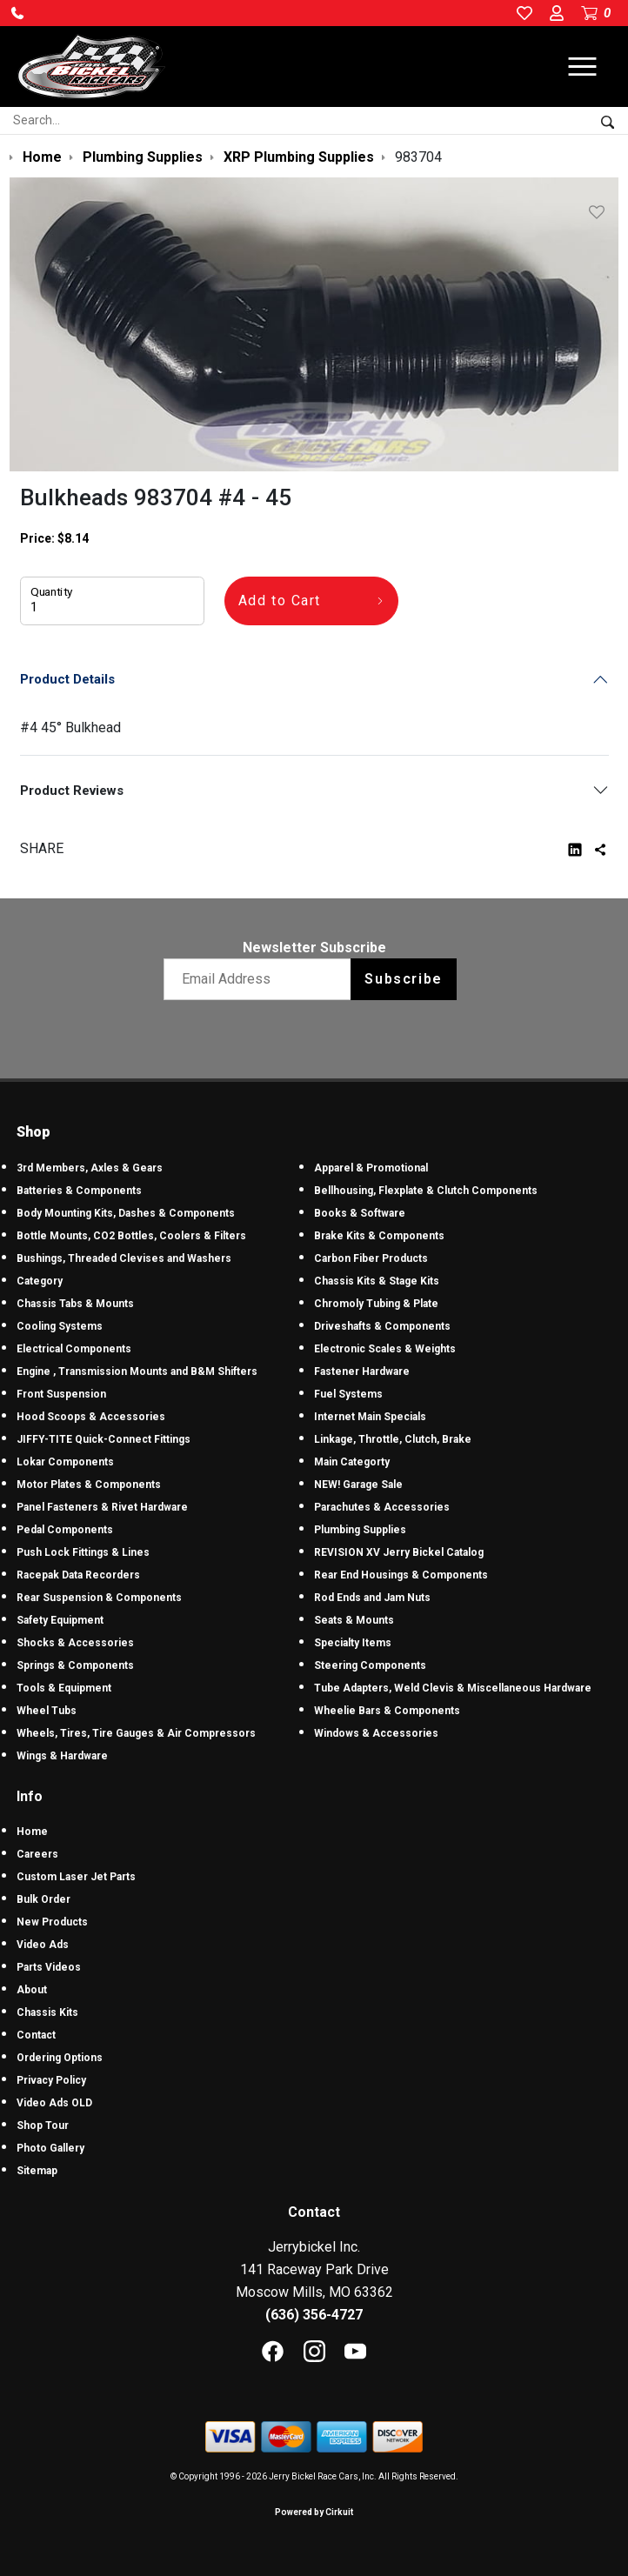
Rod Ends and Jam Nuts (372, 1598)
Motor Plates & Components (89, 1484)
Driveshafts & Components (382, 1326)
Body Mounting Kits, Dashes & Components (126, 1213)
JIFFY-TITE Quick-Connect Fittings (103, 1439)
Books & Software (359, 1213)
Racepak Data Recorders (78, 1575)
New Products (52, 1922)
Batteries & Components (79, 1191)
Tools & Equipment (64, 1688)
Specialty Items (352, 1643)
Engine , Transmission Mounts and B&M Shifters (137, 1371)
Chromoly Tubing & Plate (376, 1304)
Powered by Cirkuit (314, 2512)
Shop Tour (43, 2125)
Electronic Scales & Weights (385, 1349)
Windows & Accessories (376, 1733)
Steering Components (370, 1665)
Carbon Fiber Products (371, 1258)
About (32, 1990)
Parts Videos (49, 1967)
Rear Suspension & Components (99, 1598)
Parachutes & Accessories (382, 1507)
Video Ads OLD (54, 2103)
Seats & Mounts (354, 1620)
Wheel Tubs (47, 1711)
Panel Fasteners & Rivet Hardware (102, 1507)
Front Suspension (61, 1394)
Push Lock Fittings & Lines (83, 1552)
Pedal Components (65, 1530)
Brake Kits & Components (379, 1236)
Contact (36, 2035)
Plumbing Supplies (360, 1530)
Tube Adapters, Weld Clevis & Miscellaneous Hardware (452, 1688)
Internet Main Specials (370, 1417)
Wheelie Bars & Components (387, 1711)
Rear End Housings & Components (401, 1575)
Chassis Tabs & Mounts (75, 1304)
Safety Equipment (60, 1620)
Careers (37, 1854)
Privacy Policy (51, 2080)
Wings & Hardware (62, 1756)
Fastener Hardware (362, 1371)
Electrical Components (74, 1349)
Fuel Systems (348, 1394)
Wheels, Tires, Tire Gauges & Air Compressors (136, 1733)
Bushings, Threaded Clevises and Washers (124, 1258)
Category (40, 1281)
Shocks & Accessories (75, 1643)
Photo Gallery (50, 2148)
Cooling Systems (60, 1326)
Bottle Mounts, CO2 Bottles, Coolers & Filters (131, 1236)
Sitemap (37, 2171)
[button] (17, 13)
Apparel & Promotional (371, 1168)
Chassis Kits (47, 2012)
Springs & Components (75, 1665)
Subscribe (403, 979)
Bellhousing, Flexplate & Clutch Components (426, 1191)
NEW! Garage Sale (358, 1484)
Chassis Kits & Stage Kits (376, 1281)
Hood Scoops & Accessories (91, 1417)
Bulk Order (43, 1899)
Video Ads (43, 1945)
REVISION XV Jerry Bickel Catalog (399, 1552)
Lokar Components (65, 1462)
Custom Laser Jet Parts (76, 1877)
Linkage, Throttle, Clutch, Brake (392, 1439)
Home (32, 1831)
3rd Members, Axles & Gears (90, 1168)
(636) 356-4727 (314, 2314)
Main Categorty (352, 1462)
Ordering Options (60, 2058)
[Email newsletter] (261, 979)
